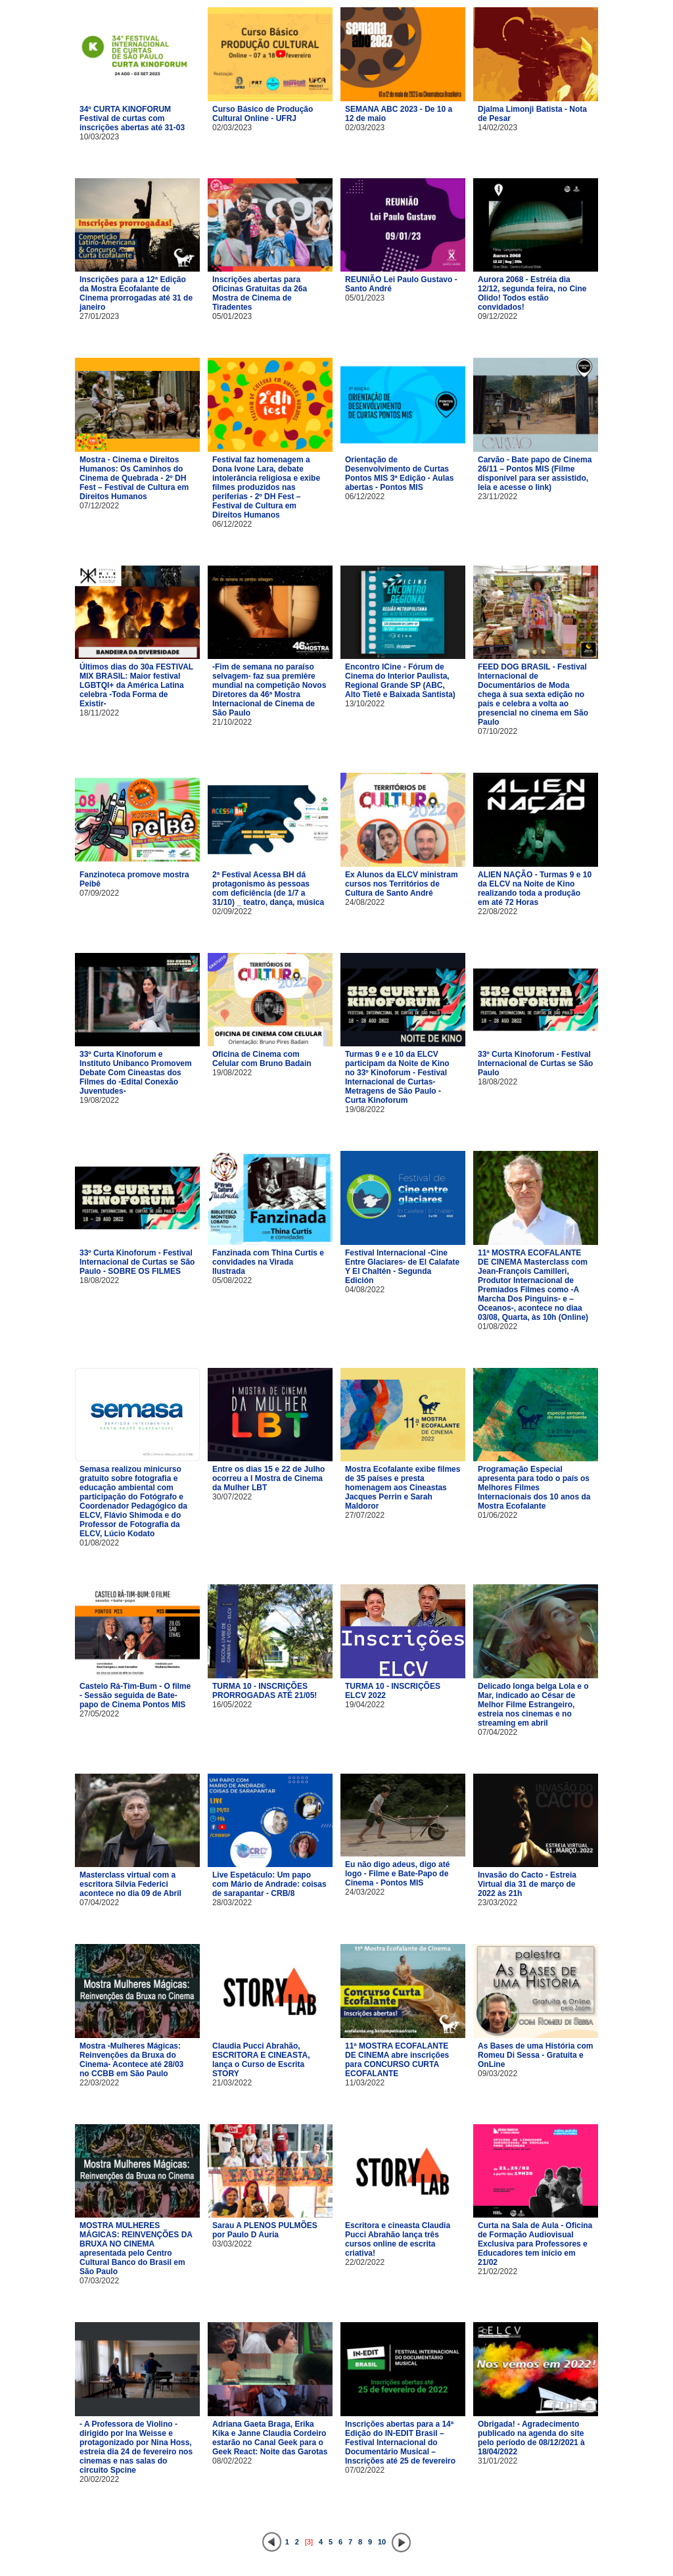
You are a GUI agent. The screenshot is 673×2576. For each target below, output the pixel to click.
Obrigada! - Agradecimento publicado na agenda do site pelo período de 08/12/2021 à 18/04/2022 (531, 2437)
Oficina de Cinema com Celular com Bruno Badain (262, 1059)
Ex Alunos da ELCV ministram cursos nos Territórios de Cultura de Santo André (401, 884)
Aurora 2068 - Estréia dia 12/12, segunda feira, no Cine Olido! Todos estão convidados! (532, 293)
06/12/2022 (232, 524)
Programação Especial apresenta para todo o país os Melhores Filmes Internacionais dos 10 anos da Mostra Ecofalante (534, 1488)
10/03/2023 (99, 136)
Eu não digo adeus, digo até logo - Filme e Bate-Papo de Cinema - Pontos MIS (397, 1873)
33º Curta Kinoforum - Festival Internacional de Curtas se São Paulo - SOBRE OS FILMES (137, 1262)
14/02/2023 (497, 127)
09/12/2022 (497, 316)
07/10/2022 (497, 731)
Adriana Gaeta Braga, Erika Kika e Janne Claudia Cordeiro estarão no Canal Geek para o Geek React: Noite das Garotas (269, 2437)
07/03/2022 (99, 2280)
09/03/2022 (497, 2073)
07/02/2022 (364, 2470)
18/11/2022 (99, 712)
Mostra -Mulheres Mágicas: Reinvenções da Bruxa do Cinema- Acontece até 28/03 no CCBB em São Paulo (131, 2059)
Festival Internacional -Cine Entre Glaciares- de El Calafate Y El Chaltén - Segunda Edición (402, 1266)
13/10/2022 (364, 703)
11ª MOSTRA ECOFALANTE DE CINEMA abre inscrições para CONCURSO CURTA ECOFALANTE (397, 2059)
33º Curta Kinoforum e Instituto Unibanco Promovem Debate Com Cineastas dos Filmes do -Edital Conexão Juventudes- (136, 1073)
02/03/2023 (232, 127)
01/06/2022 (497, 1515)
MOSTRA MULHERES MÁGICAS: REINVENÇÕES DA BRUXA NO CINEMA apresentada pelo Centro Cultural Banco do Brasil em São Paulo (136, 2248)
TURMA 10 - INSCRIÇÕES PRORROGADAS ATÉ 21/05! (264, 1691)
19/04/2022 (364, 1704)
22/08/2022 (497, 911)
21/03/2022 (232, 2082)
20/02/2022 (99, 2479)
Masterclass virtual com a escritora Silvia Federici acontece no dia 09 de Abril (130, 1884)
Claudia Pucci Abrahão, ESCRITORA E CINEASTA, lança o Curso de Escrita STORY (261, 2059)
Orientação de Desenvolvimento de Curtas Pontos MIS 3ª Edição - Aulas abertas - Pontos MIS (399, 473)
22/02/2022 (364, 2262)
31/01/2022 (497, 2461)
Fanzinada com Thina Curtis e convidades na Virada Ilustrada (268, 1262)
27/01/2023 (99, 316)
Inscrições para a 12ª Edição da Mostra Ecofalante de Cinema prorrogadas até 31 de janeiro (136, 293)
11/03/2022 (364, 2082)
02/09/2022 (232, 911)
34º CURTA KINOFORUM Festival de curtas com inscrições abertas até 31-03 (132, 118)
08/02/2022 (232, 2461)
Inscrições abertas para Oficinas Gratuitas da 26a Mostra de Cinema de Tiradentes (259, 293)
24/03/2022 (364, 1892)
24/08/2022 (364, 902)
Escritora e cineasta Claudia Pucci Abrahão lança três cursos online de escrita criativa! (397, 2239)
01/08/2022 (497, 1326)
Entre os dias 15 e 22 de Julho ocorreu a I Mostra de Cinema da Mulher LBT (268, 1478)
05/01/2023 (232, 316)
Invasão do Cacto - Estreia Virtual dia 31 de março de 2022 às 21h (527, 1884)
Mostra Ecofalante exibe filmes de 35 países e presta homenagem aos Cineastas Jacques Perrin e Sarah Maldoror (402, 1488)
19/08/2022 (99, 1100)
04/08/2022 (364, 1289)
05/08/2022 (232, 1280)
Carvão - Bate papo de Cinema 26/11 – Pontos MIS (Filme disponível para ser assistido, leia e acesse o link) (535, 473)
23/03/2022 (497, 1902)
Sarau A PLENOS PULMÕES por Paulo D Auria (264, 2230)
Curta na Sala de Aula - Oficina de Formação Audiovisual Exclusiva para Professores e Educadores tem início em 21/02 (535, 2244)
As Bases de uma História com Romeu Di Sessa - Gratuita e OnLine (535, 2055)
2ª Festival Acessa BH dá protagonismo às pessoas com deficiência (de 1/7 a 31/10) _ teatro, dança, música (268, 888)
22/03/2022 (99, 2082)
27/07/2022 (364, 1515)
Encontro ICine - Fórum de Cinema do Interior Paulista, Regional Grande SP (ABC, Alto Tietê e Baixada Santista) (400, 680)
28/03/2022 (232, 1902)
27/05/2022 (99, 1713)
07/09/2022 (99, 893)
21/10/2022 (232, 722)
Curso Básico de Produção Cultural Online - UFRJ (262, 114)
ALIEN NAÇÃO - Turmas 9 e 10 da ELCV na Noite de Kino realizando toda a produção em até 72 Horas (535, 888)
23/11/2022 (497, 496)
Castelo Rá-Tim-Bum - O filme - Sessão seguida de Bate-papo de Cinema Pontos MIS (135, 1695)
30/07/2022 (232, 1496)
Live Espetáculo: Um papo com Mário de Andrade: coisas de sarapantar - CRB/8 (269, 1884)
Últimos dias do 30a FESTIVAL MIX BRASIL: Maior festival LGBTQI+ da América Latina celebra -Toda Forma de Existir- (136, 685)
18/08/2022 (497, 1081)
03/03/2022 (232, 2243)
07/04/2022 (497, 1732)
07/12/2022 (99, 505)
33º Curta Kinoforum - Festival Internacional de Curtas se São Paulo (535, 1063)
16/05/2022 (232, 1704)
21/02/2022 (497, 2271)
